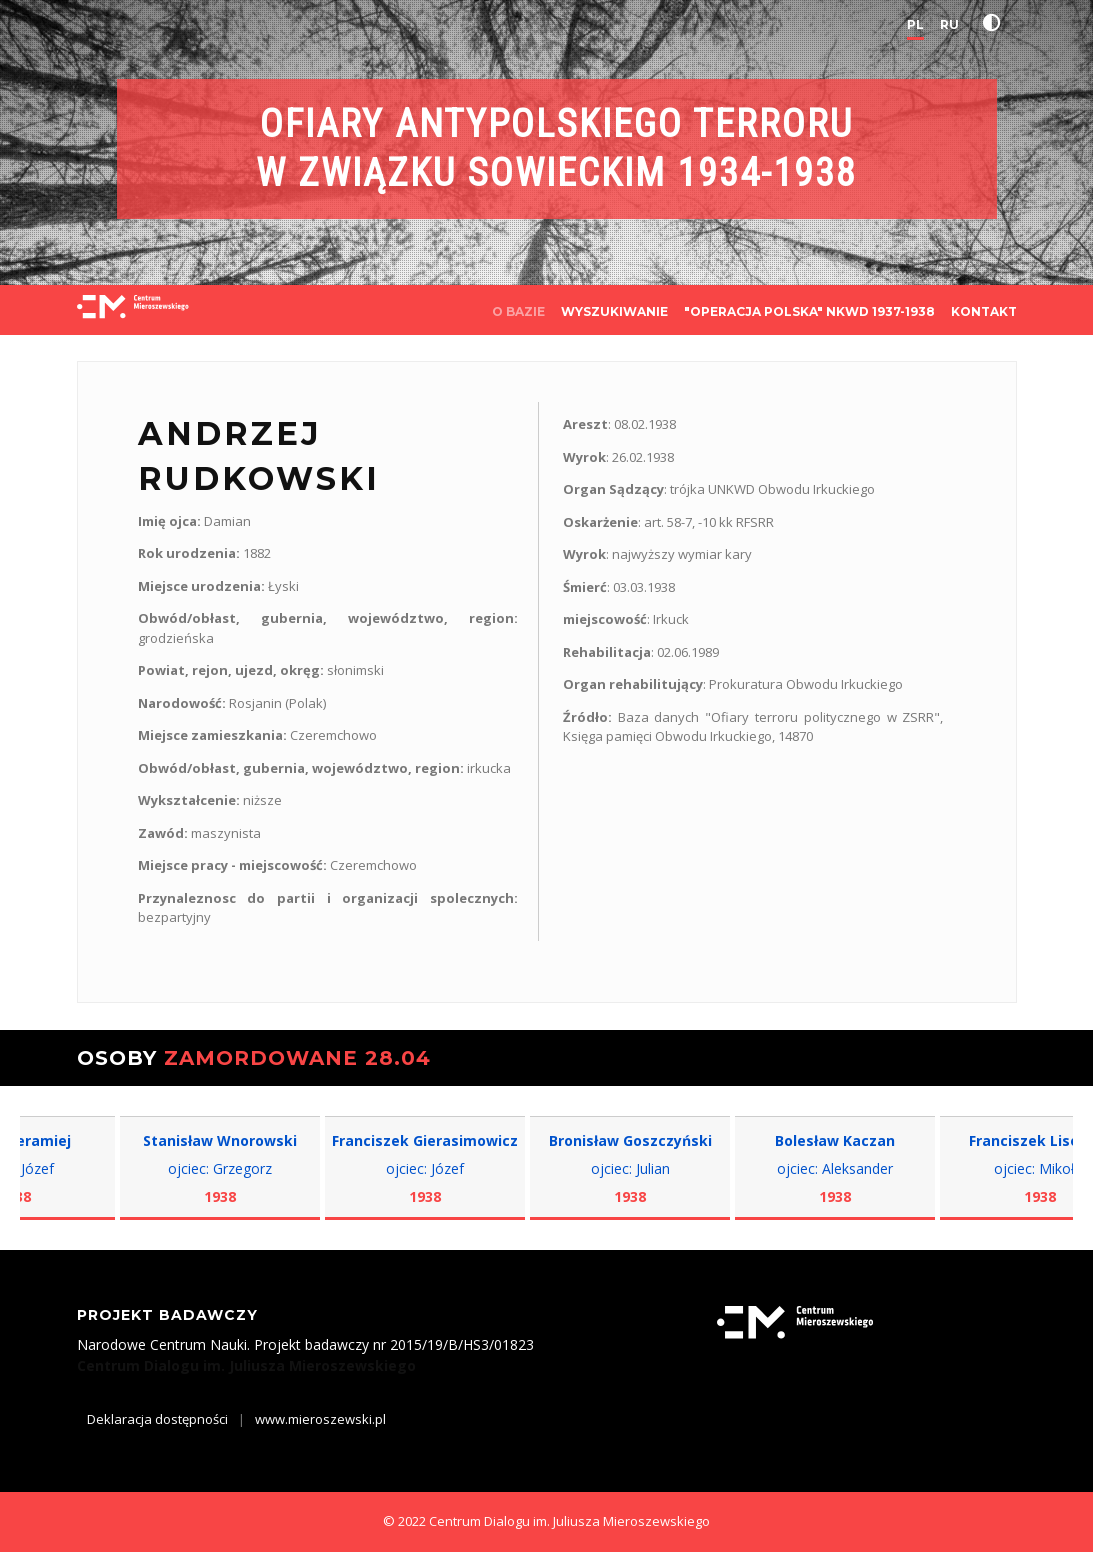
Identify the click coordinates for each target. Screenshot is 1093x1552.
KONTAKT (984, 311)
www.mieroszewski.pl (320, 1419)
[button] (996, 23)
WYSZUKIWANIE (614, 311)
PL (915, 24)
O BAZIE (518, 311)
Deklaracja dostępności (157, 1419)
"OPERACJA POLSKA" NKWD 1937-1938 (809, 311)
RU (949, 24)
